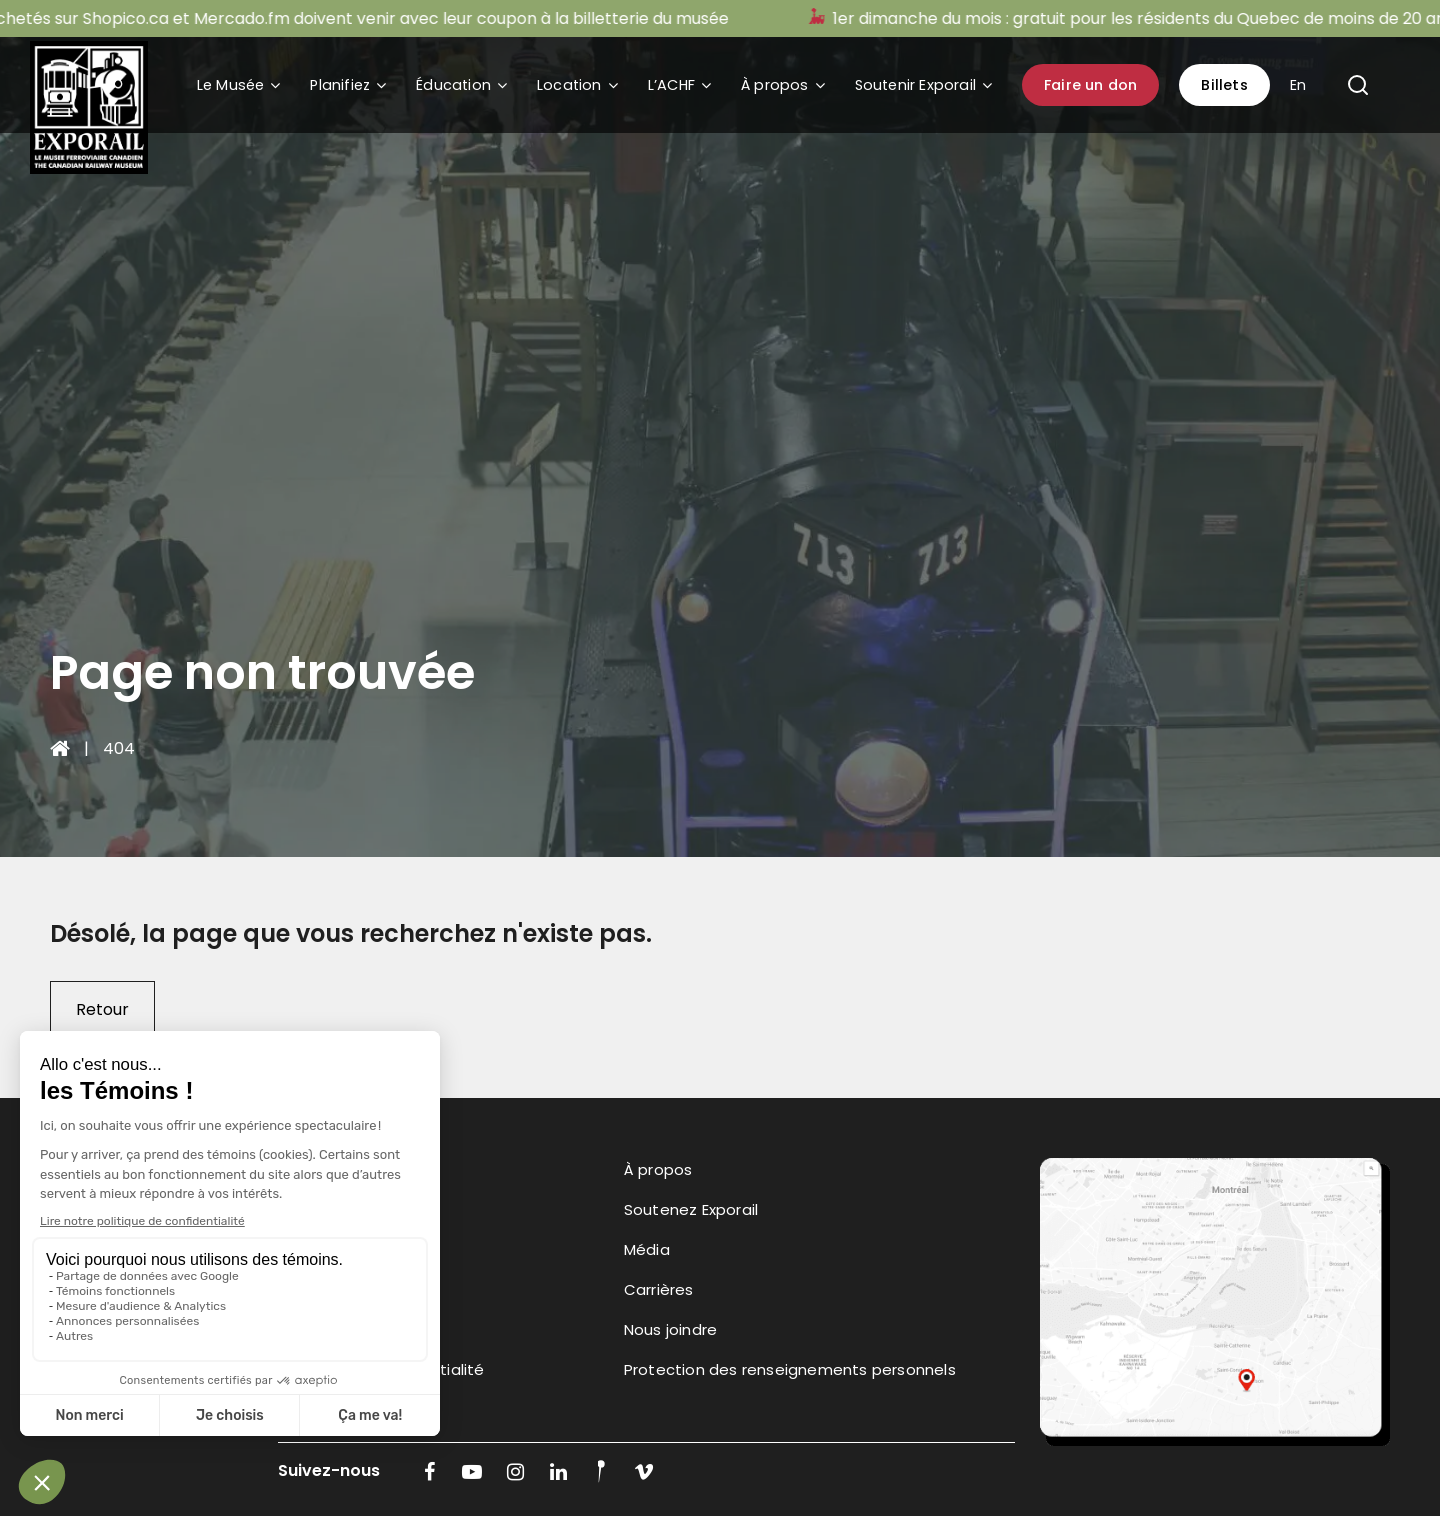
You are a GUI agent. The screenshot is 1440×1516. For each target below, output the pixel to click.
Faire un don (1090, 85)
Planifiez (340, 85)
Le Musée (231, 85)
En (1298, 85)
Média (647, 1249)
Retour (102, 1009)
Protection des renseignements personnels (790, 1369)
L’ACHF (671, 85)
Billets (1224, 85)
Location (569, 85)
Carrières (659, 1289)
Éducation (453, 85)
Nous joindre (670, 1329)
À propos (775, 85)
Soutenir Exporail (915, 85)
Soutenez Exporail (691, 1209)
